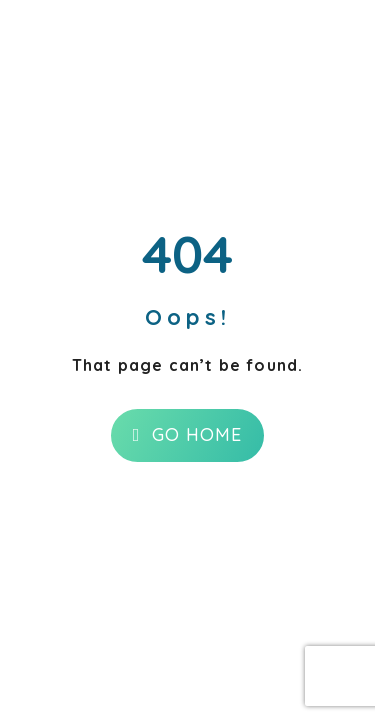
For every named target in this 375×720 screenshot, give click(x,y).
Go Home (188, 434)
